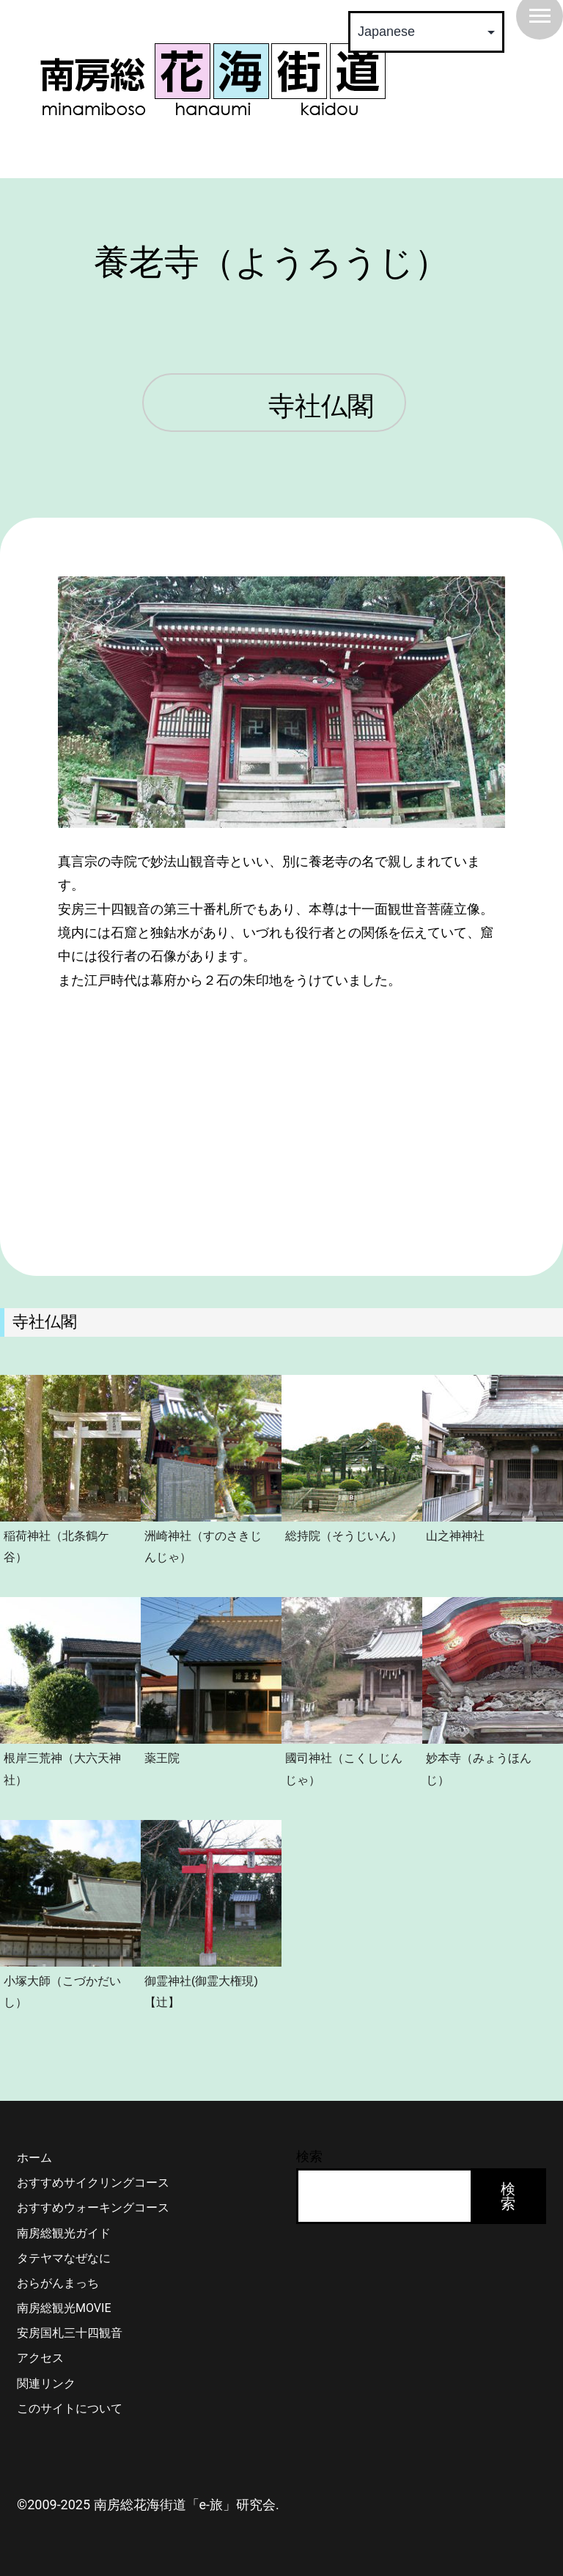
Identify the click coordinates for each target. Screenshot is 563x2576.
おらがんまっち (58, 2283)
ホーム (34, 2158)
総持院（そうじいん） (343, 1535)
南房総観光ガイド (64, 2233)
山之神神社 (455, 1535)
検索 (309, 2156)
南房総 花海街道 (213, 79)
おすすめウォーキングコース (93, 2207)
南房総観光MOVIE (64, 2308)
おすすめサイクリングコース (93, 2183)
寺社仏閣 (321, 407)
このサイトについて (69, 2408)
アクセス (40, 2358)
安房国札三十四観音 (69, 2333)
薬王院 (162, 1757)
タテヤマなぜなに (64, 2258)
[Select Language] (426, 32)
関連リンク (46, 2383)
